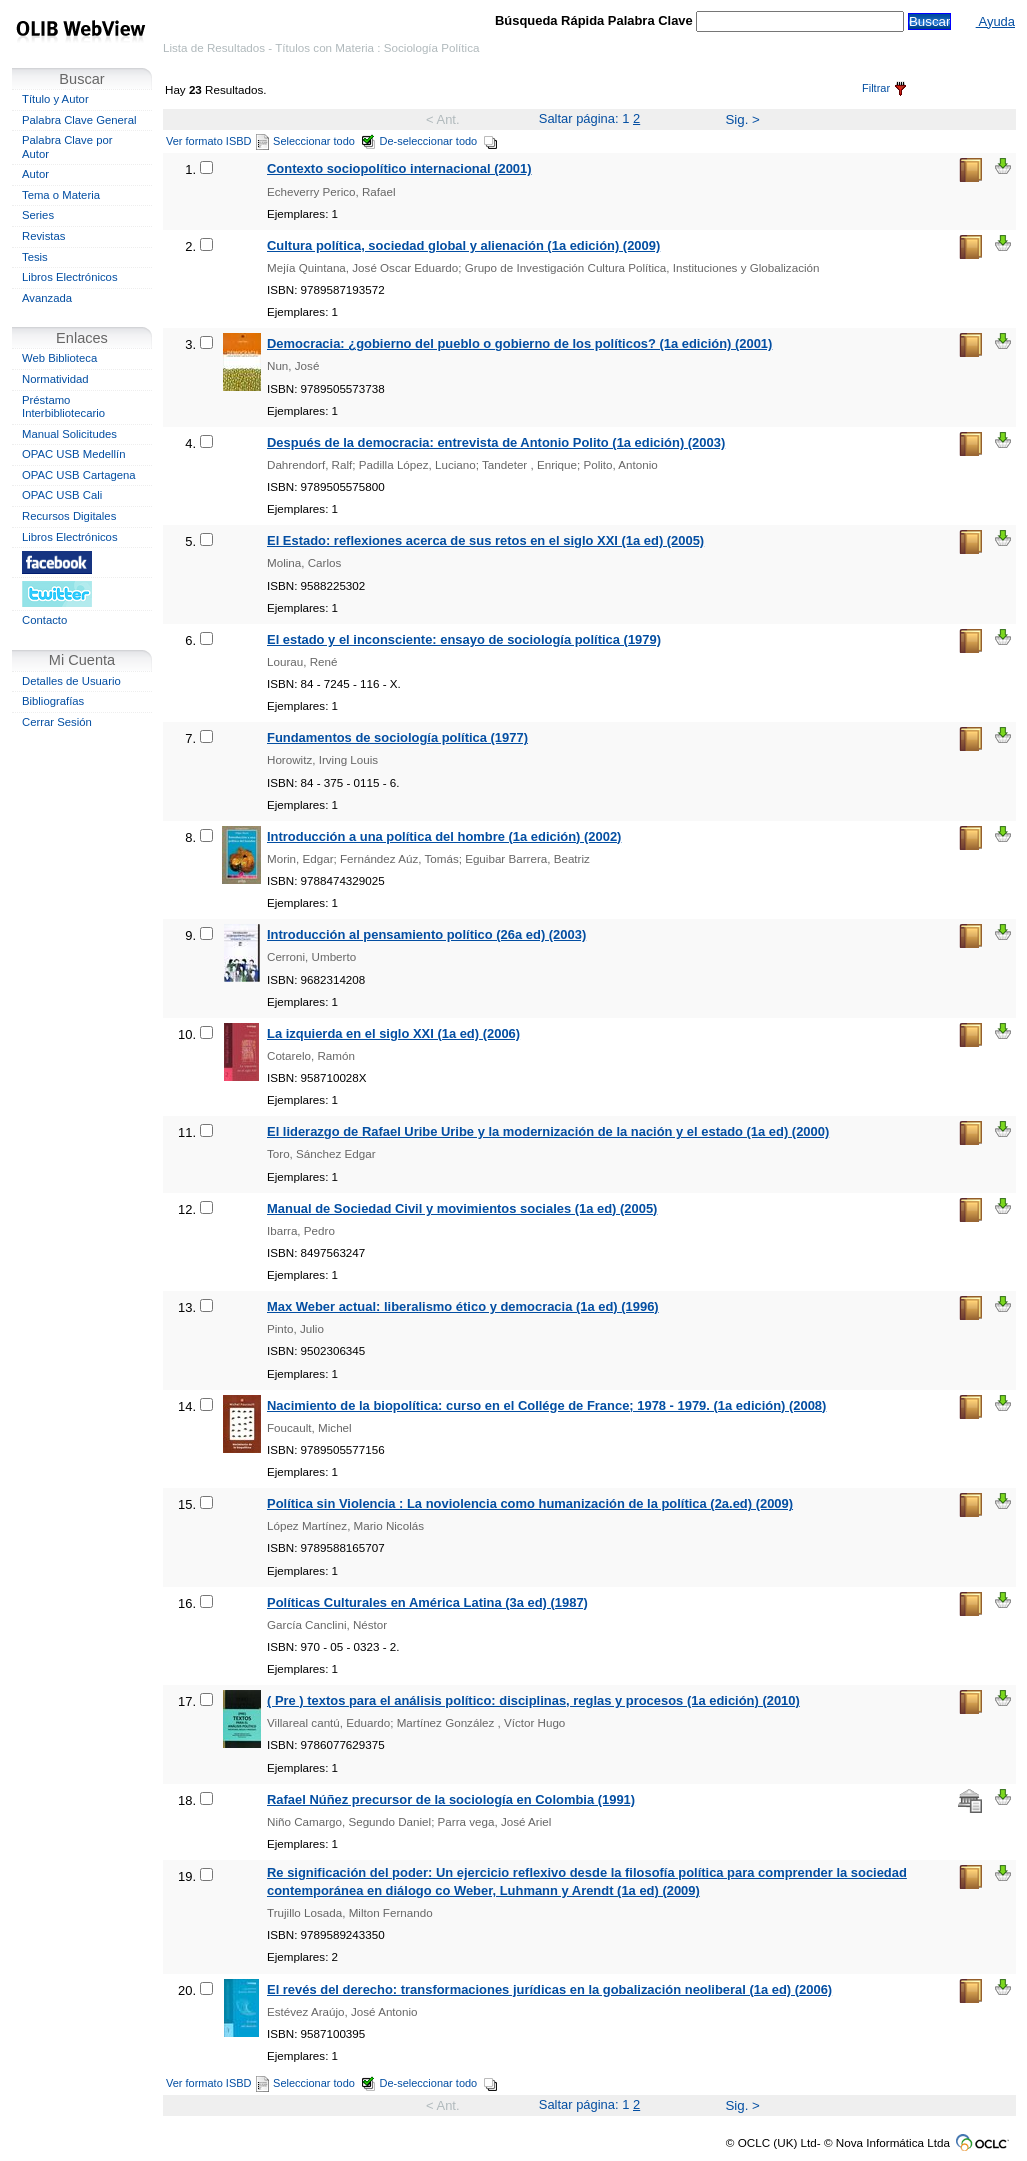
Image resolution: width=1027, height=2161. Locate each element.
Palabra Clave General (79, 120)
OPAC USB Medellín (74, 454)
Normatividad (55, 379)
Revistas (43, 236)
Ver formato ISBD (217, 141)
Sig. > (742, 119)
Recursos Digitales (69, 516)
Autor (35, 174)
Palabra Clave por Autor (67, 147)
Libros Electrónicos (70, 277)
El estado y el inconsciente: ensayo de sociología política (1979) (464, 639)
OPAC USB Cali (62, 495)
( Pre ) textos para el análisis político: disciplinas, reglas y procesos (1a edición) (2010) (533, 1700)
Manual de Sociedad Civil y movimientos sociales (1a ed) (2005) (462, 1208)
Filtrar (884, 88)
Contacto (44, 620)
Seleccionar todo (324, 141)
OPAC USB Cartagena (79, 475)
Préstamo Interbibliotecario (63, 407)
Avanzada (47, 298)
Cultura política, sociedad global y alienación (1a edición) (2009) (463, 245)
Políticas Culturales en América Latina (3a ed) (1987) (427, 1602)
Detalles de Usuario (71, 681)
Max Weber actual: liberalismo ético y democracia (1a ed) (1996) (463, 1306)
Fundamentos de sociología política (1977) (397, 737)
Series (38, 215)
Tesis (35, 257)
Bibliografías (53, 701)
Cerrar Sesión (57, 722)
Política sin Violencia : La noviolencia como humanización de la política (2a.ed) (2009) (530, 1503)
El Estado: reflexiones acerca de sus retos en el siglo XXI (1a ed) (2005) (485, 540)
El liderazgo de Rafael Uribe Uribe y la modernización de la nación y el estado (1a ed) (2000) (548, 1131)
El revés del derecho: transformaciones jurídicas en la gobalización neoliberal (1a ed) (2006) (549, 1989)
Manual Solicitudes (69, 434)
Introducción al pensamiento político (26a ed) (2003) (426, 934)
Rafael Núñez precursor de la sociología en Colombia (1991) (451, 1799)
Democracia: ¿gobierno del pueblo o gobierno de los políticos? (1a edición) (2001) (519, 343)
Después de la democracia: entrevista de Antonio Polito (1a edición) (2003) (496, 442)
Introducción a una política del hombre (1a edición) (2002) (444, 836)
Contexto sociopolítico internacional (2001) (399, 168)
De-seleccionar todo (439, 141)
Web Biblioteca (59, 358)
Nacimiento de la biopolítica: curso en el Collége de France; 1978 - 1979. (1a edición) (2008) (546, 1405)
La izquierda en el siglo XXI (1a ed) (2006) (393, 1033)
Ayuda (995, 21)
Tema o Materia (61, 195)
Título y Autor (55, 99)
